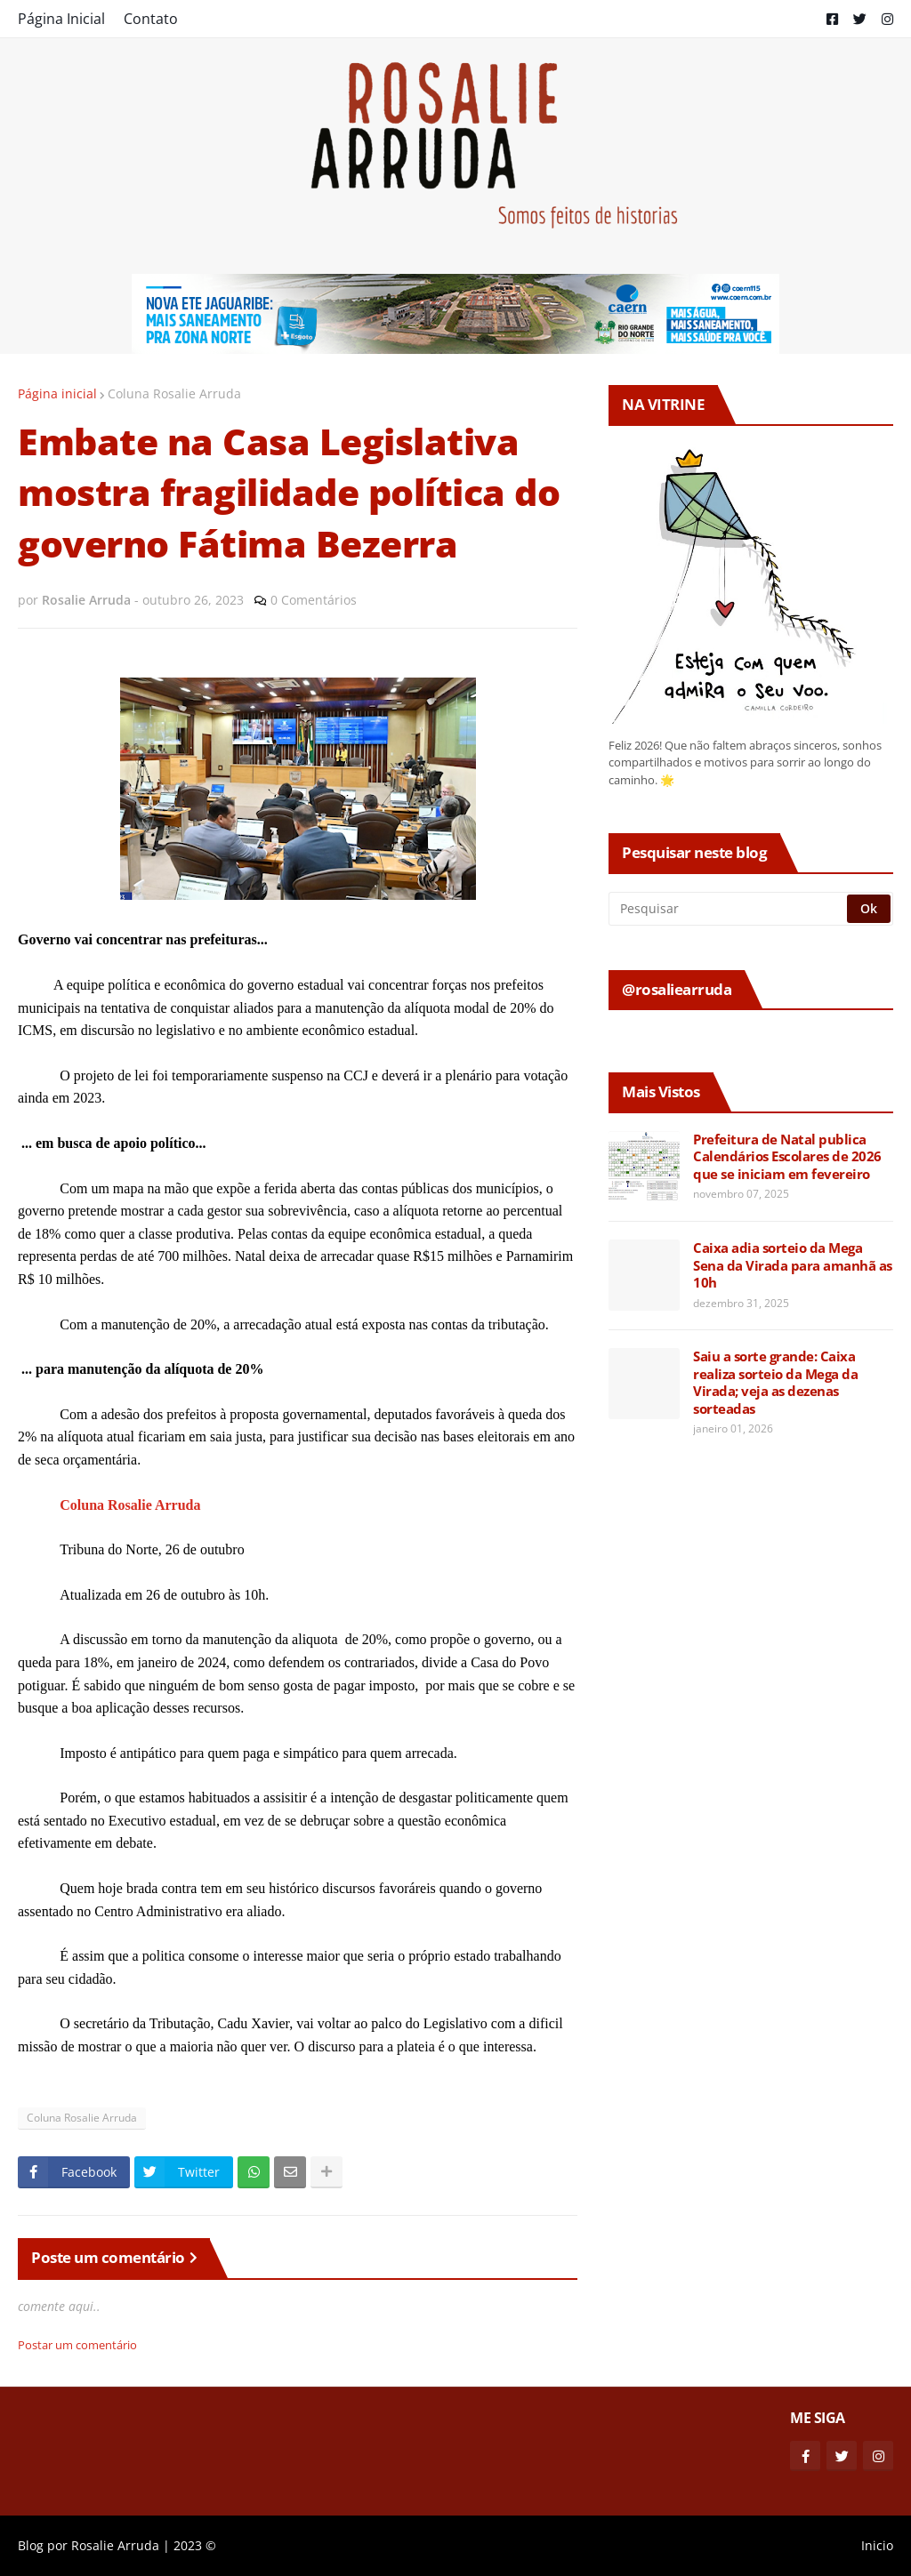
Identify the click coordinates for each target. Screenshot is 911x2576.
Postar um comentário (77, 2345)
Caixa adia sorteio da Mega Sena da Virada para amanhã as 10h (792, 1265)
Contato (151, 18)
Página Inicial (61, 18)
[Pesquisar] (729, 909)
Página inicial (57, 393)
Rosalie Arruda (115, 2545)
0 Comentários (313, 599)
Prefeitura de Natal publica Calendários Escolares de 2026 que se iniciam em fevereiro (787, 1157)
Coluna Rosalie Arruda (174, 393)
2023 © (194, 2545)
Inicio (877, 2545)
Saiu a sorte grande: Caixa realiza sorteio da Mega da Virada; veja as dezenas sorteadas (775, 1382)
